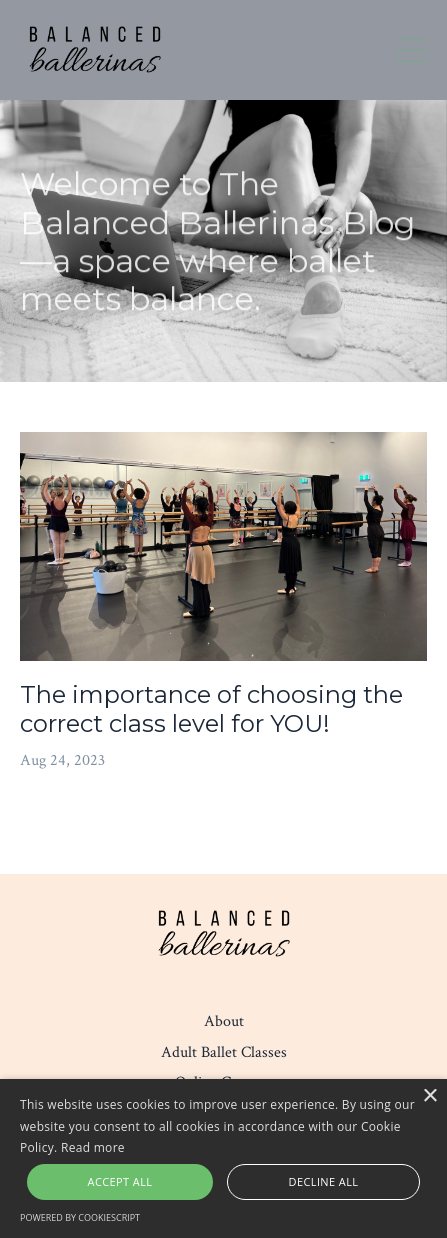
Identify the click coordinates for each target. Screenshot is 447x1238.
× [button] (429, 1096)
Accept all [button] (120, 1181)
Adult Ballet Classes (224, 1052)
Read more (93, 1147)
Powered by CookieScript (80, 1217)
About (224, 1021)
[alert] (223, 1158)
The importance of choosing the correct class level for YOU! (211, 709)
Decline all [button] (324, 1181)
